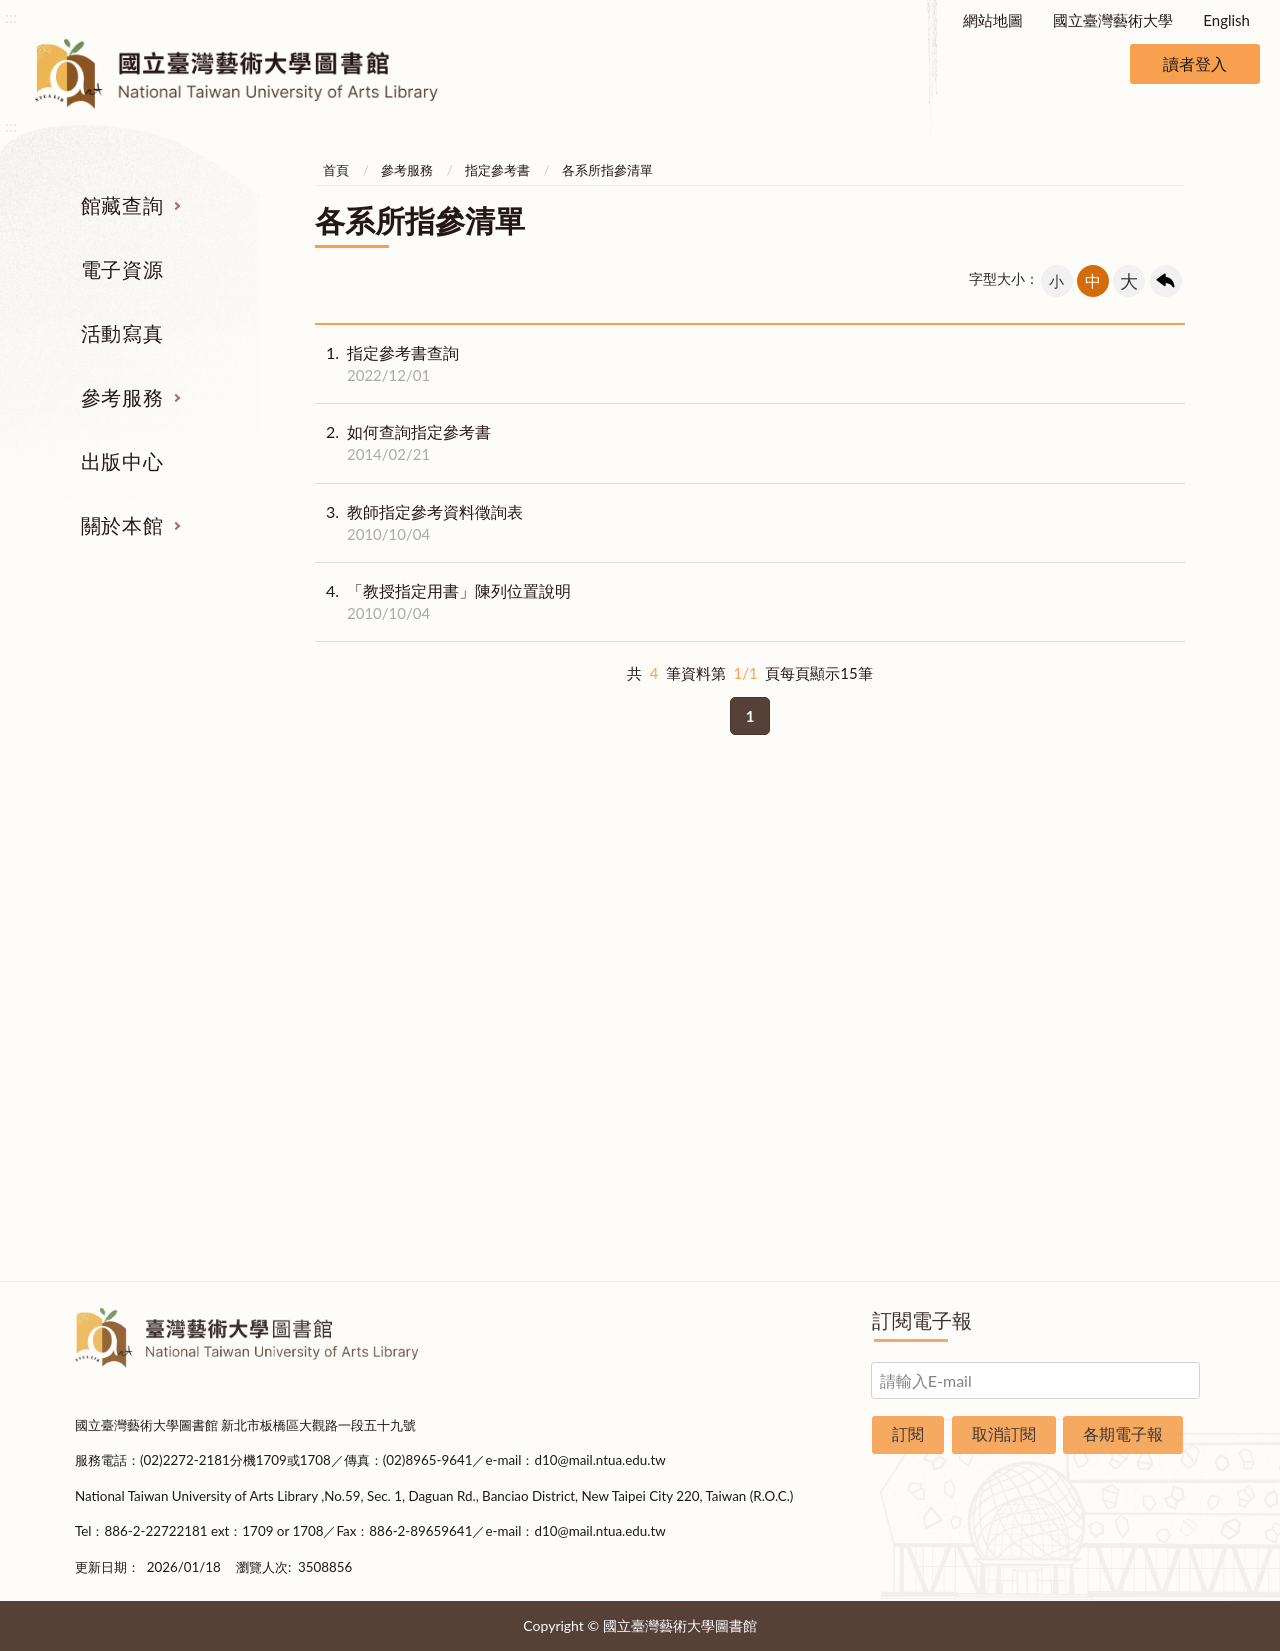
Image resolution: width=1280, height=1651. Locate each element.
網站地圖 (993, 20)
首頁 (336, 170)
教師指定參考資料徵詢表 (419, 523)
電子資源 (122, 269)
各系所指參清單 (607, 170)
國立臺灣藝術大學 (1113, 20)
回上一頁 (1166, 281)
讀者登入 (1195, 63)
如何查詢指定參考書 (403, 443)
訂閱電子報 (922, 1320)
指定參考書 (497, 170)
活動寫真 (122, 333)
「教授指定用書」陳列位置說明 (443, 602)
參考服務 (122, 397)
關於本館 (122, 525)
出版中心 (122, 461)
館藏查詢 (122, 205)
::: (11, 16)
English (1226, 20)
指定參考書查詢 (387, 364)
